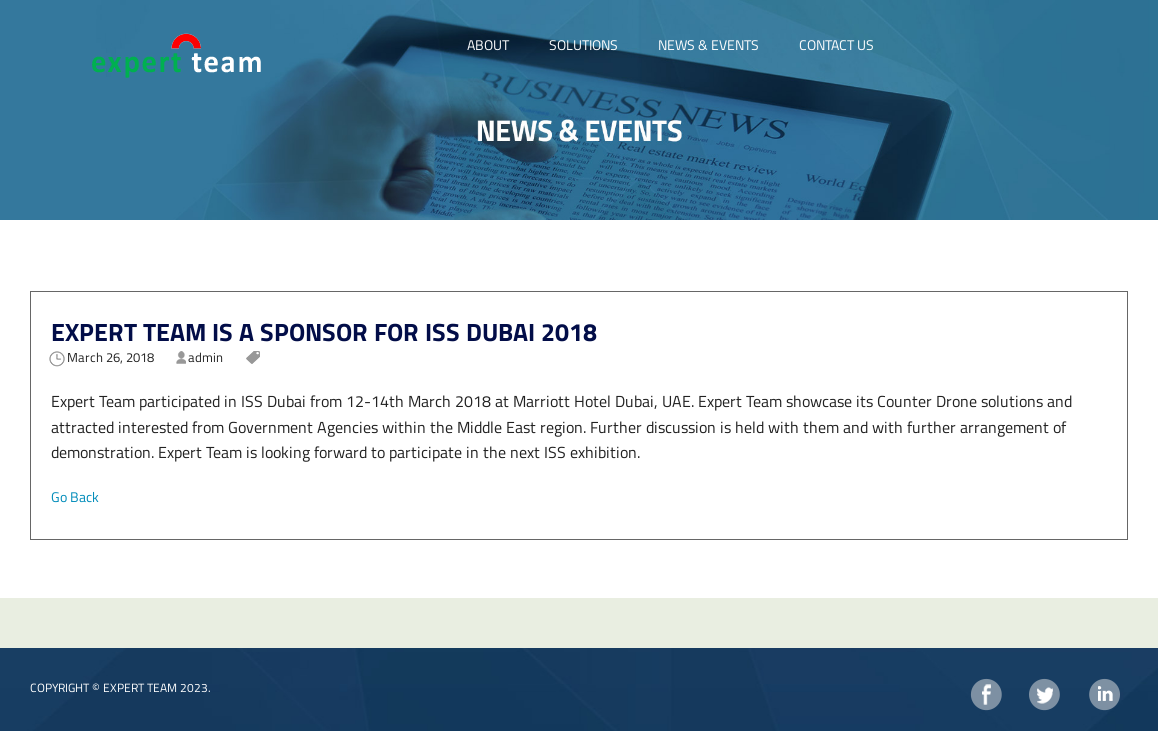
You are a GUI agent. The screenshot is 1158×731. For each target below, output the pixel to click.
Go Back (75, 496)
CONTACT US (836, 44)
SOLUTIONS (583, 44)
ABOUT (488, 44)
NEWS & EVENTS (708, 44)
